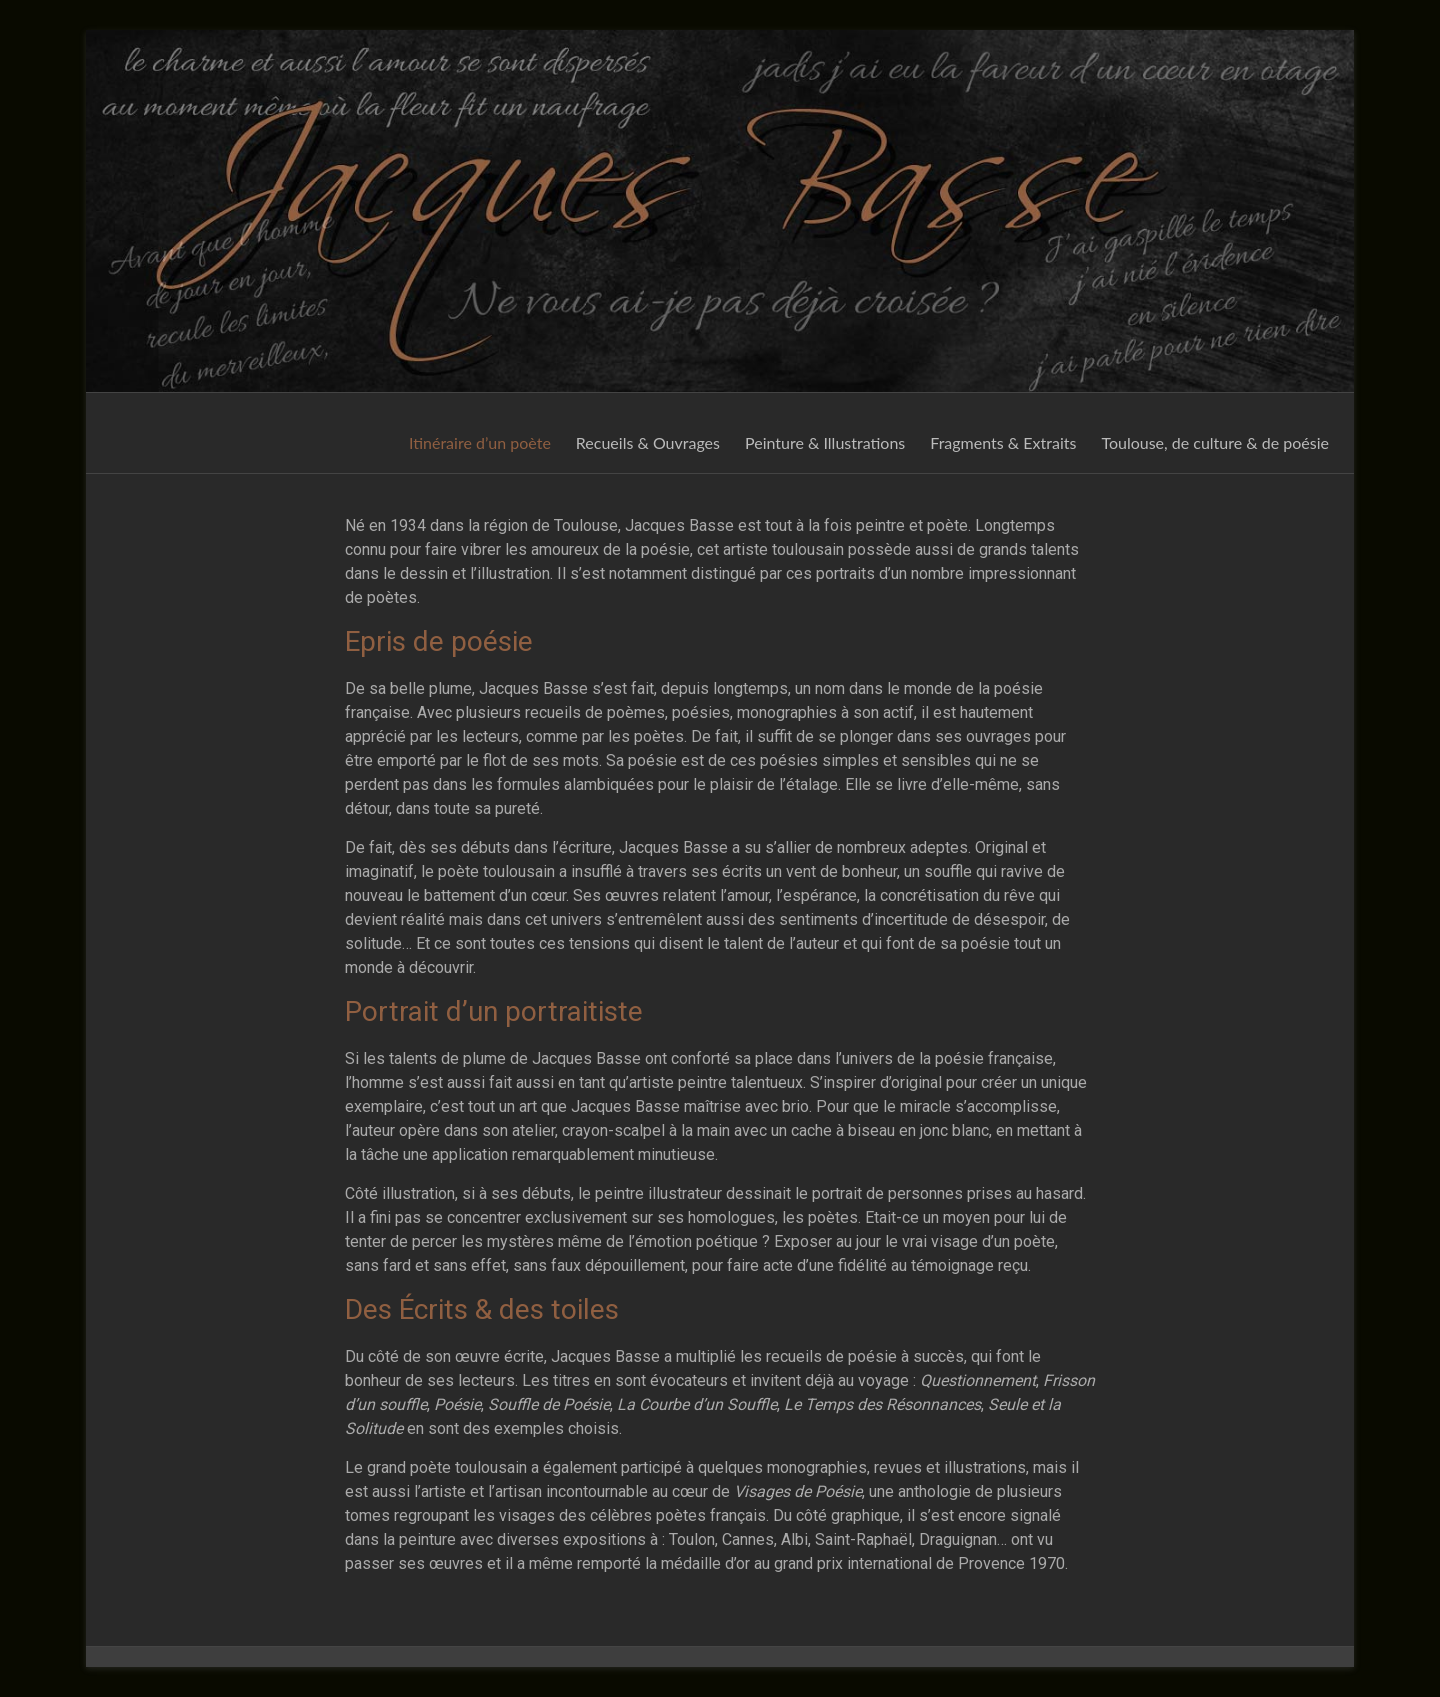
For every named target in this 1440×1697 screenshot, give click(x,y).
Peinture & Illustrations (825, 442)
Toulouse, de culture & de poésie (1215, 442)
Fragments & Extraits (1003, 442)
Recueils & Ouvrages (648, 442)
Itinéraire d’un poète (480, 442)
